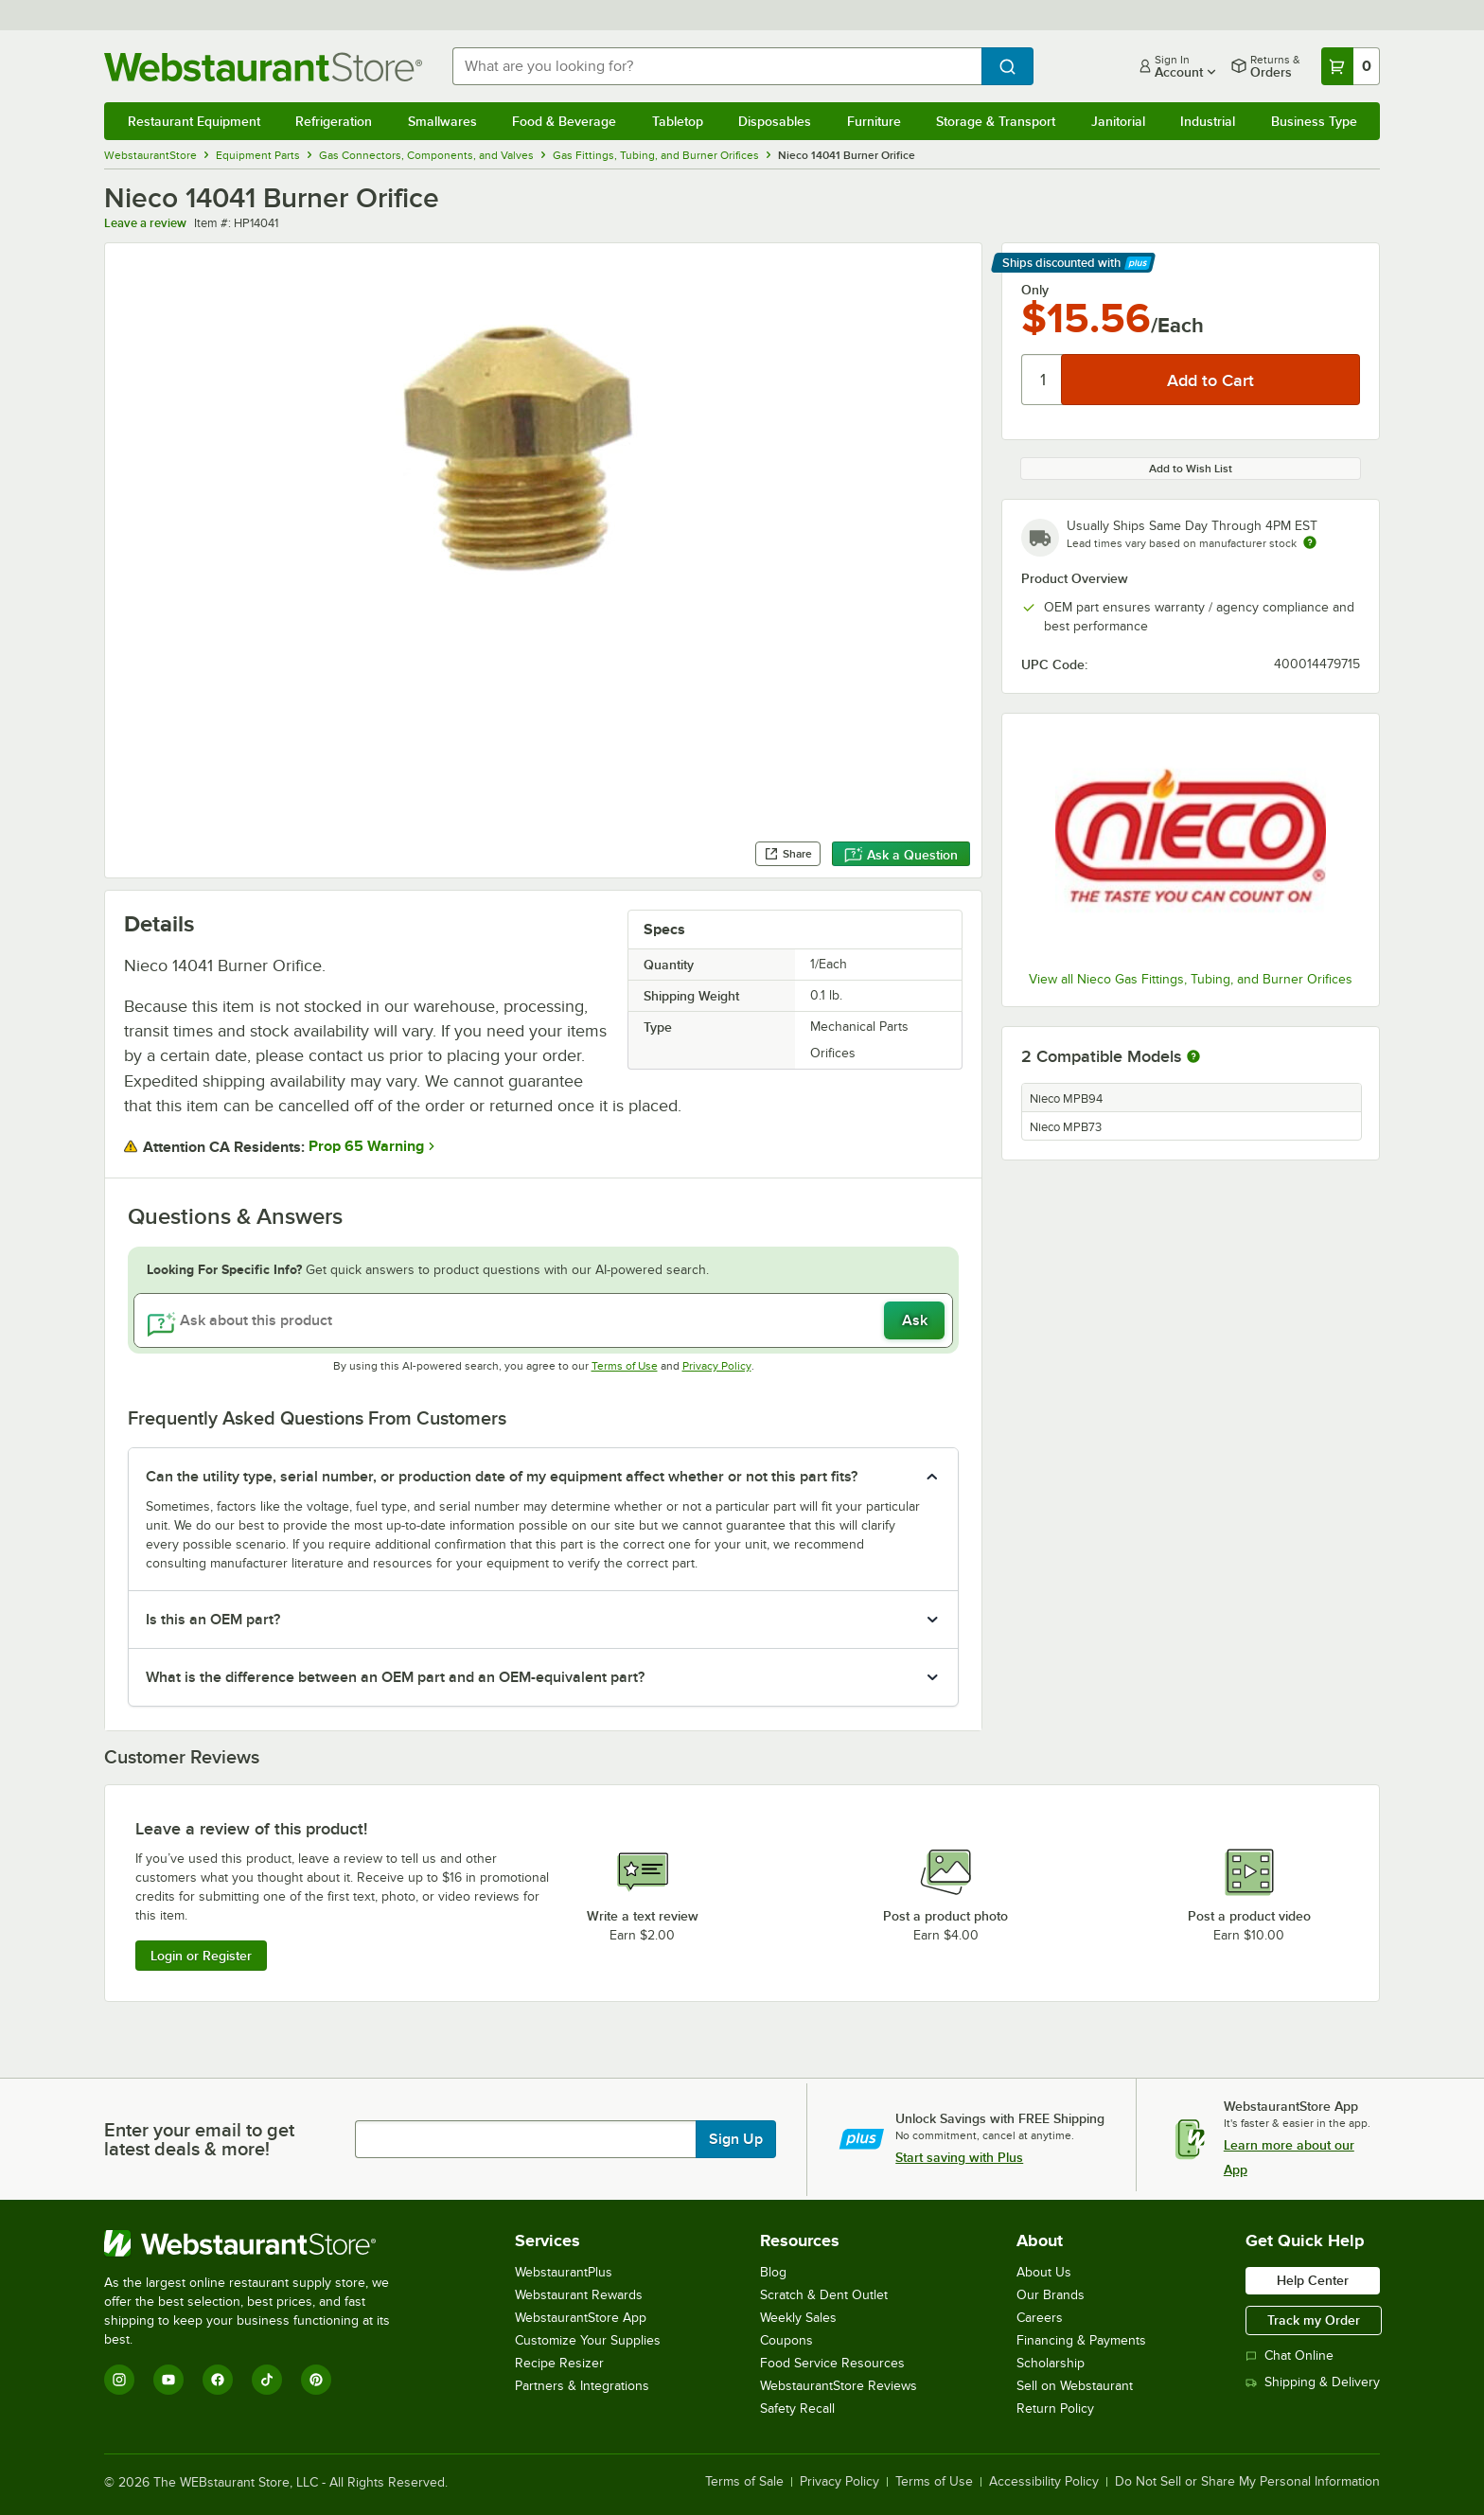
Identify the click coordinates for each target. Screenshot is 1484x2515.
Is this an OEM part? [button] (213, 1619)
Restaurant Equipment (194, 121)
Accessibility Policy (1044, 2481)
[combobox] (717, 66)
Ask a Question (901, 854)
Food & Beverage (564, 121)
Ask (915, 1320)
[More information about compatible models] (1193, 1057)
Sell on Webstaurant (1074, 2386)
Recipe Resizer (559, 2363)
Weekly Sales (798, 2318)
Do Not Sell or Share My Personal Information (1247, 2481)
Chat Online (1290, 2355)
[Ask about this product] (543, 1320)
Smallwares (442, 121)
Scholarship (1050, 2363)
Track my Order (1313, 2320)
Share (788, 853)
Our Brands (1050, 2295)
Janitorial (1118, 121)
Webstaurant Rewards (579, 2295)
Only (1035, 289)
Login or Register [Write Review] (201, 1955)
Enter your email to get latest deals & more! (199, 2139)
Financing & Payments (1081, 2340)
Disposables (774, 121)
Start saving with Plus (959, 2157)
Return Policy (1055, 2408)
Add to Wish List (1190, 468)
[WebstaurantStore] (259, 2243)
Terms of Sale (744, 2481)
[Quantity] (1042, 379)
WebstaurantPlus (563, 2272)
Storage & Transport (995, 121)
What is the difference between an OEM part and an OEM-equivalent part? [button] (395, 1677)
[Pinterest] (316, 2379)
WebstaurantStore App (580, 2318)
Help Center (1313, 2280)
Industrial (1207, 121)
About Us (1043, 2272)
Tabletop (677, 121)
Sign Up (736, 2139)
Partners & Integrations (582, 2386)
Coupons (786, 2340)
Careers (1039, 2318)
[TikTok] (267, 2379)
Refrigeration (333, 121)
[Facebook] (218, 2379)
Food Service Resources (832, 2363)
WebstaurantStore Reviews (838, 2386)
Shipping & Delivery (1313, 2382)
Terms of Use (625, 1366)
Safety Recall (797, 2408)
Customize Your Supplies (588, 2340)
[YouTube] (168, 2379)
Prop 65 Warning (366, 1146)
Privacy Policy (716, 1366)
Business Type (1314, 121)
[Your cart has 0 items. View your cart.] (1350, 66)
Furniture (874, 121)
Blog (773, 2272)
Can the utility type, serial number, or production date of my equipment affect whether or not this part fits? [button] (501, 1476)
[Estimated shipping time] (1310, 542)
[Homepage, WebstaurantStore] (263, 66)
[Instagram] (119, 2379)
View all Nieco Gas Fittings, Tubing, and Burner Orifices (1190, 979)
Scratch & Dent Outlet (824, 2295)
